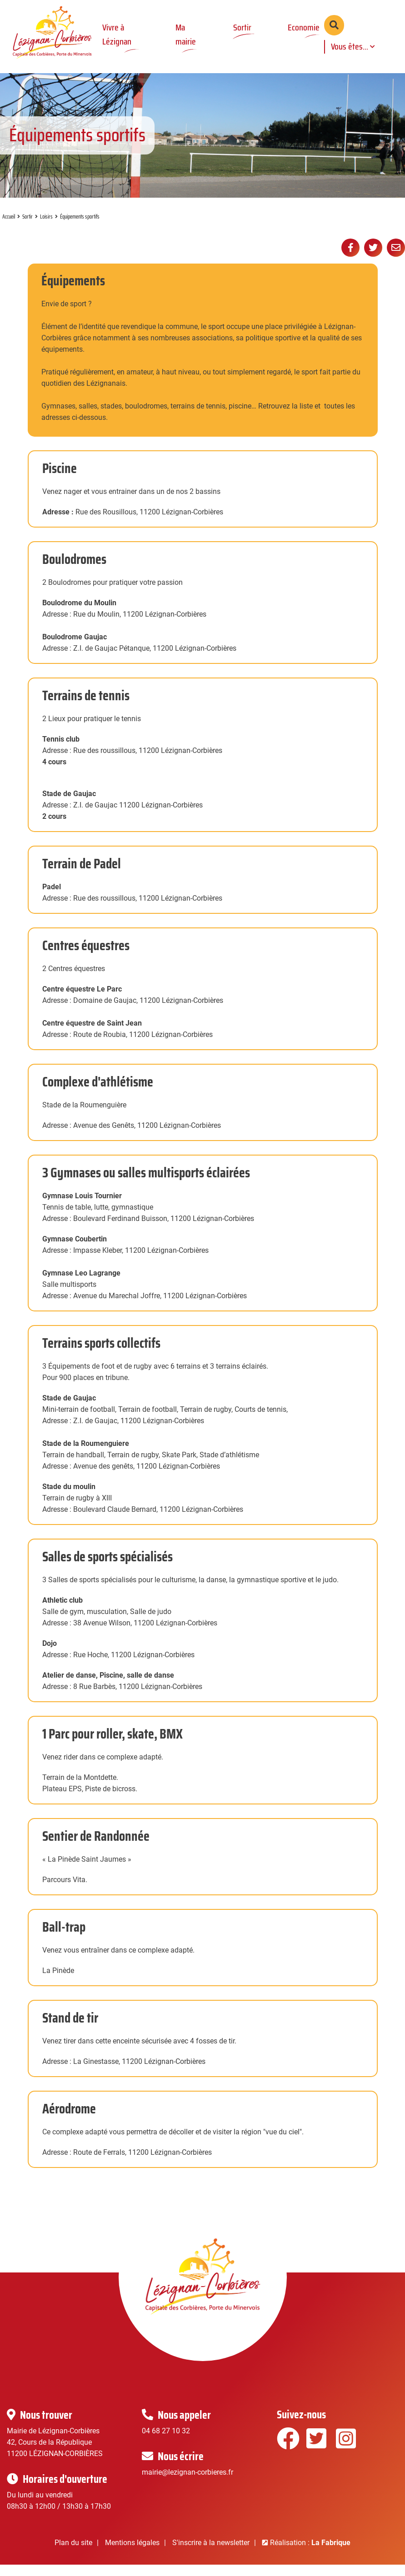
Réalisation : (310, 2554)
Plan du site (73, 2554)
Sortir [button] (240, 27)
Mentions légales (132, 2554)
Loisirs (46, 228)
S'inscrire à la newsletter (211, 2554)
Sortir (27, 228)
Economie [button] (302, 27)
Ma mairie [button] (185, 34)
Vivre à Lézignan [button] (116, 34)
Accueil (8, 228)
